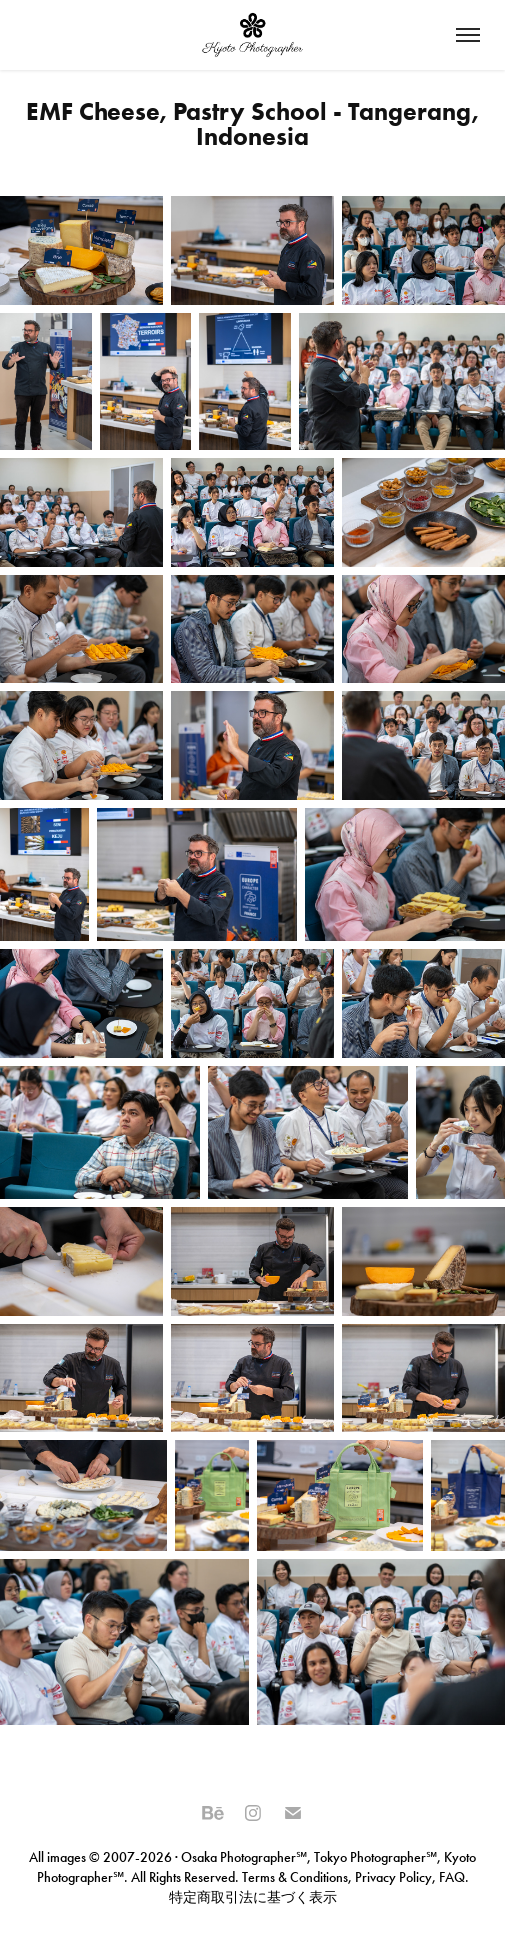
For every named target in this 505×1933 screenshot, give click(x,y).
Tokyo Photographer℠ (375, 1857)
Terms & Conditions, (297, 1877)
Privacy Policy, (395, 1877)
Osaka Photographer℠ (244, 1857)
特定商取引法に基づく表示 (253, 1897)
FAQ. (452, 1877)
